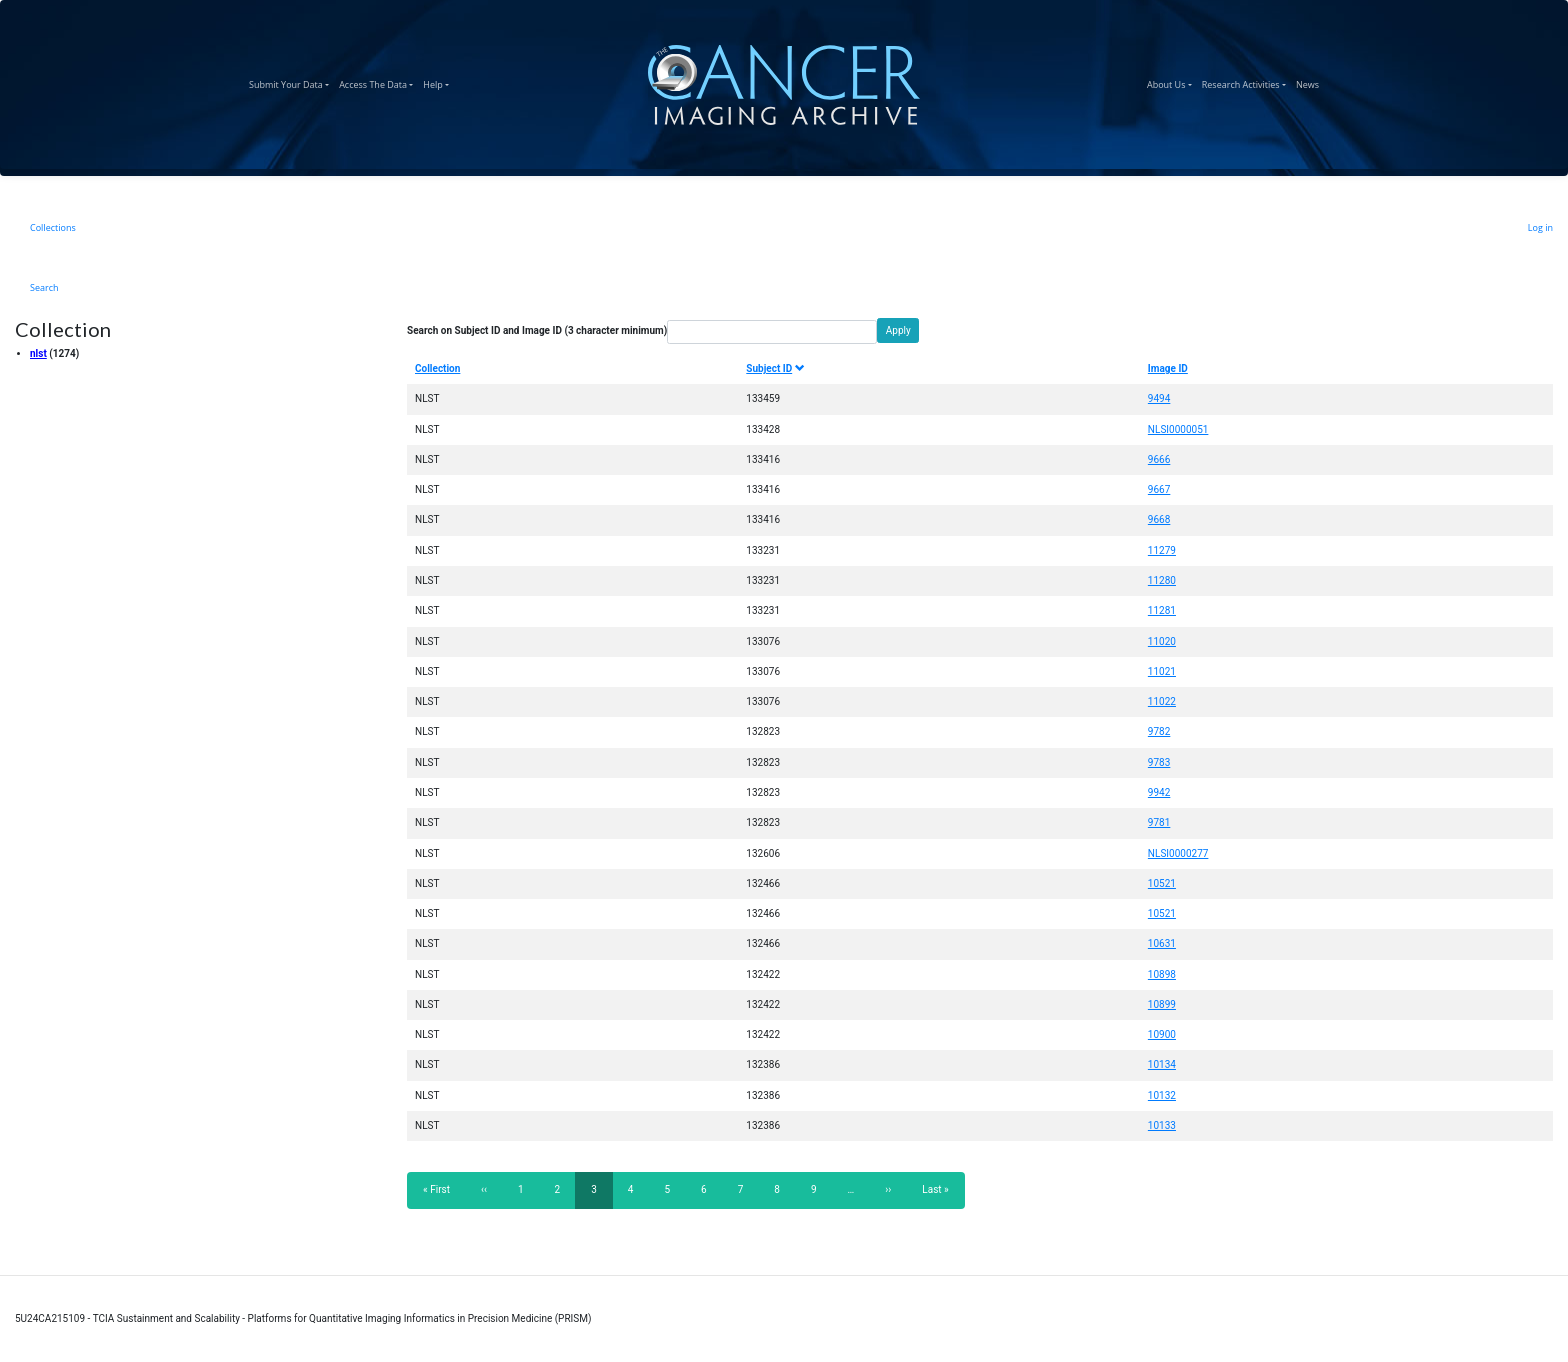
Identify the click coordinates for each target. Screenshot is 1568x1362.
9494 (1159, 398)
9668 (1159, 519)
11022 (1162, 701)
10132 (1162, 1095)
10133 (1162, 1125)
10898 (1162, 974)
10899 (1162, 1004)
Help (438, 82)
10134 (1162, 1064)
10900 (1162, 1034)
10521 (1162, 883)
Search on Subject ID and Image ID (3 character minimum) (537, 330)
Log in (1540, 227)
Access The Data (378, 82)
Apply (898, 330)
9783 (1159, 762)
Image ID (1168, 368)
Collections (53, 227)
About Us (1172, 82)
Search (44, 287)
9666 (1159, 459)
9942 (1159, 792)
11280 (1162, 580)
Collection (437, 368)
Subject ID (775, 368)
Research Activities (1246, 82)
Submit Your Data (291, 82)
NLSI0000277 (1178, 853)
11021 (1162, 671)
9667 (1159, 489)
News (1310, 82)
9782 (1159, 731)
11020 (1162, 641)
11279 (1162, 550)
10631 (1162, 943)
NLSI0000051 (1178, 429)
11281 (1162, 610)
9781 (1159, 822)
